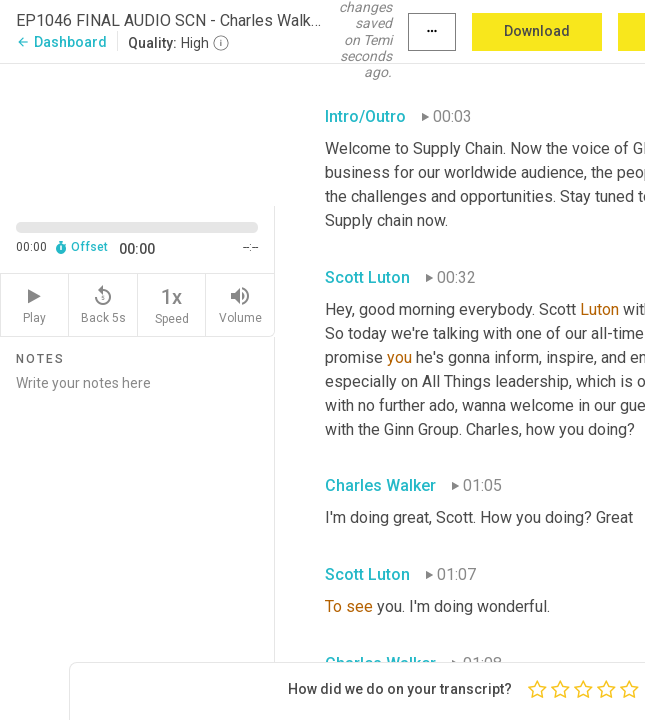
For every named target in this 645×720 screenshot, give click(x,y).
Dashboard (61, 42)
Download (537, 31)
